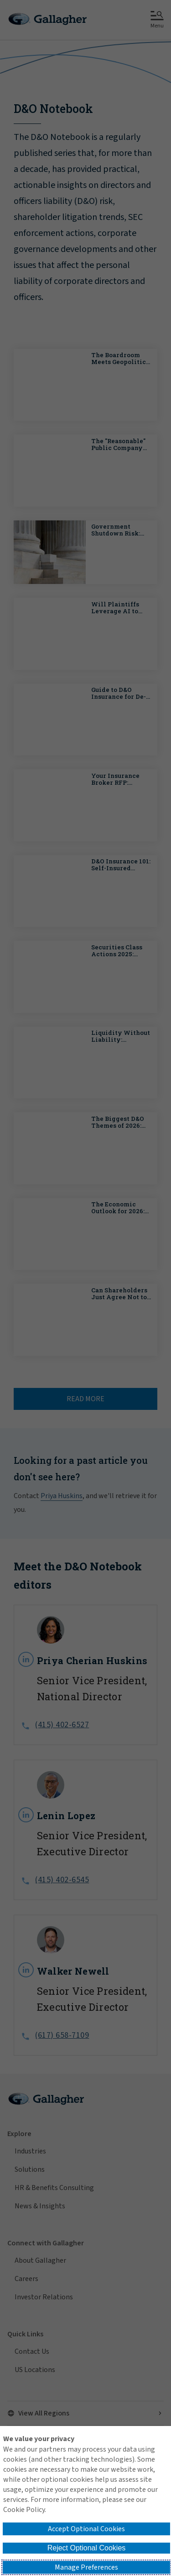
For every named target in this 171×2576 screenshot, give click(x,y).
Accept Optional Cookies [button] (86, 2529)
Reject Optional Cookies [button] (86, 2548)
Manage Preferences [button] (86, 2567)
